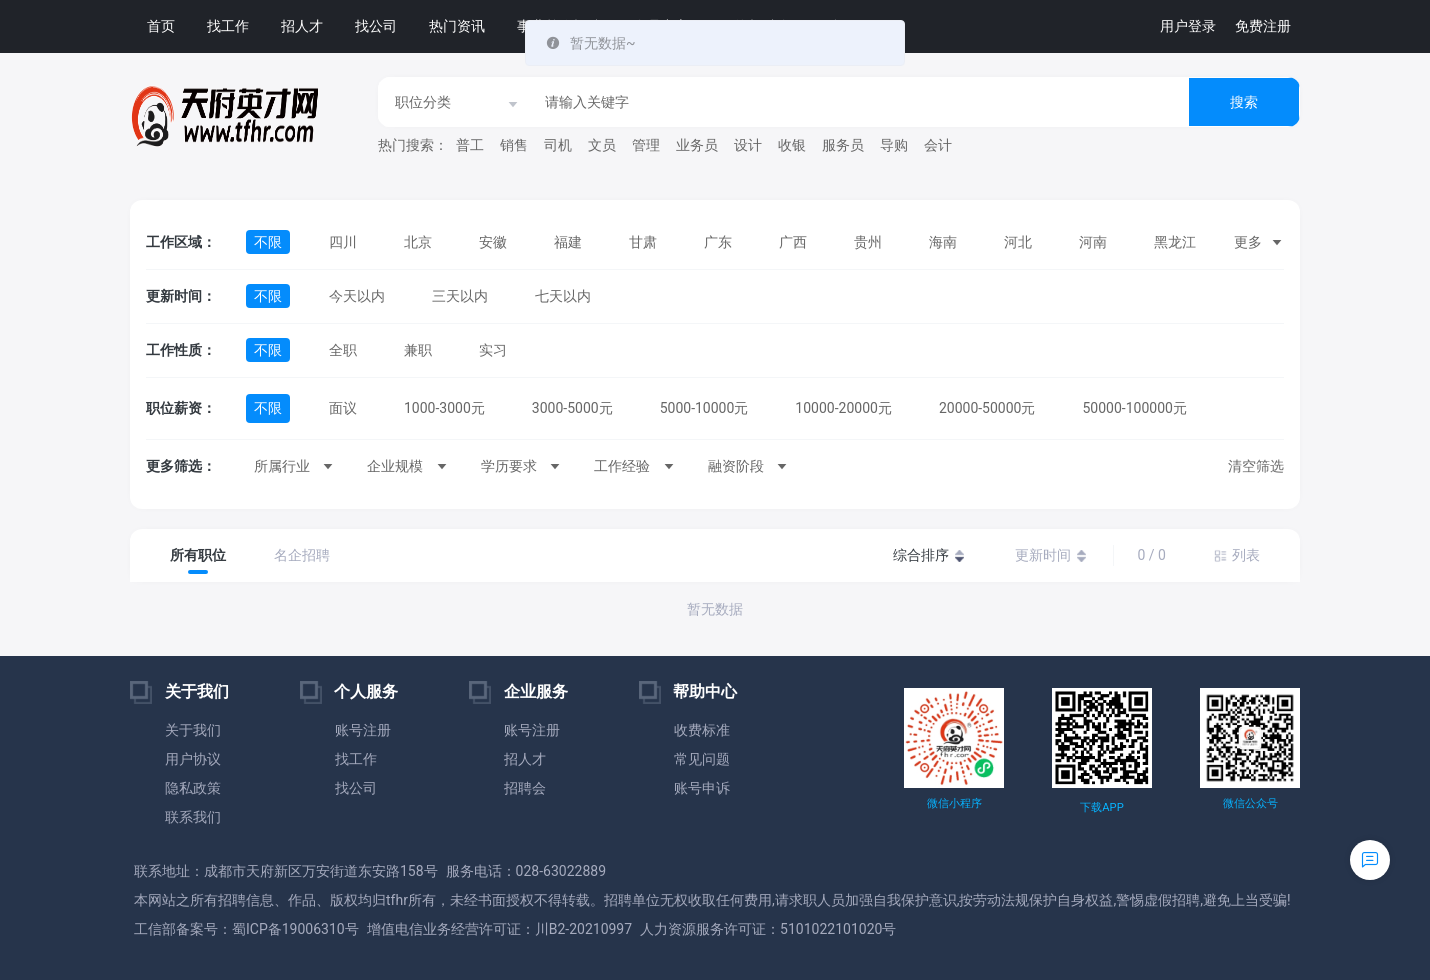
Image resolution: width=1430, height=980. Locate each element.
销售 (514, 145)
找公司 (376, 26)
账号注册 (363, 730)
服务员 (843, 145)
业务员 (697, 145)
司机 (558, 145)
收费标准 (702, 730)
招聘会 (525, 788)
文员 (602, 145)
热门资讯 (457, 26)
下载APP (1101, 807)
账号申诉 (702, 788)
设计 (748, 145)
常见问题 (702, 759)
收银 (792, 145)
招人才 (302, 26)
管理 (646, 145)
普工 (470, 145)
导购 (894, 145)
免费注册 (1263, 26)
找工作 (228, 26)
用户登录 (1188, 26)
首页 (161, 26)
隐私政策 (193, 788)
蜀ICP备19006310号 (295, 929)
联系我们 (193, 817)
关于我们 (193, 730)
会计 (938, 145)
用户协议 (193, 759)
